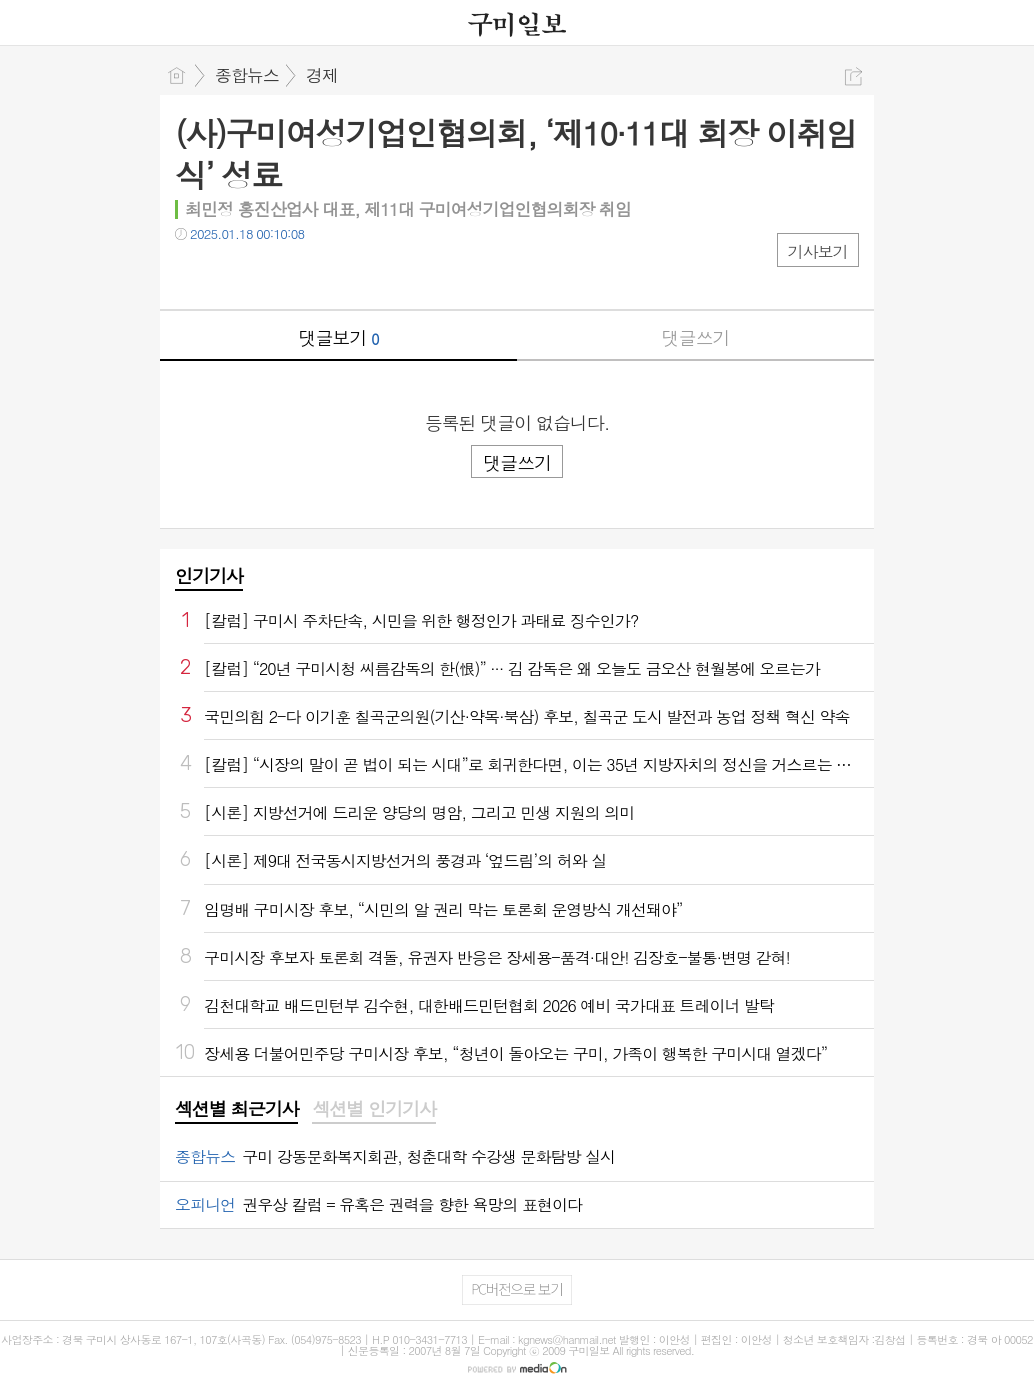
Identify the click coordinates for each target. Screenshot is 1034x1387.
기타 (312, 274)
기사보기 (818, 251)
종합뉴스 (247, 75)
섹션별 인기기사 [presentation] (373, 1109)
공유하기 (853, 76)
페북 (192, 274)
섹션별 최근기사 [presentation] (236, 1109)
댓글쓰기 (696, 337)
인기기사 (209, 575)
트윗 (232, 274)
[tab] (236, 1110)
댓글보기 (339, 337)
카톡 (272, 274)
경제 (322, 75)
